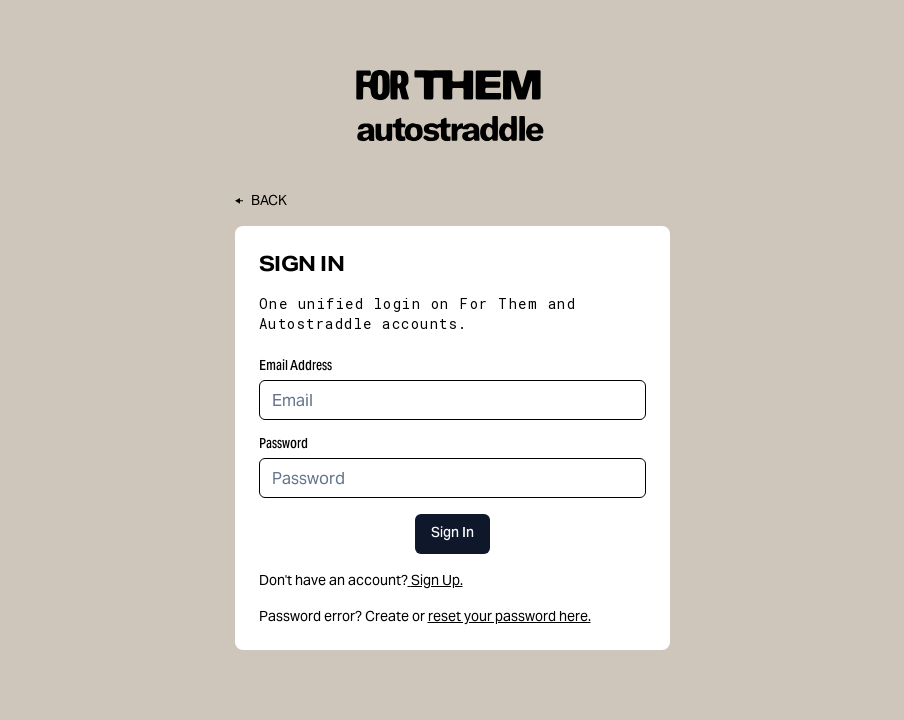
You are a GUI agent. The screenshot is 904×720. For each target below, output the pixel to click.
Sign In (452, 534)
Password (283, 443)
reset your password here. (509, 616)
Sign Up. (435, 580)
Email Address (295, 365)
